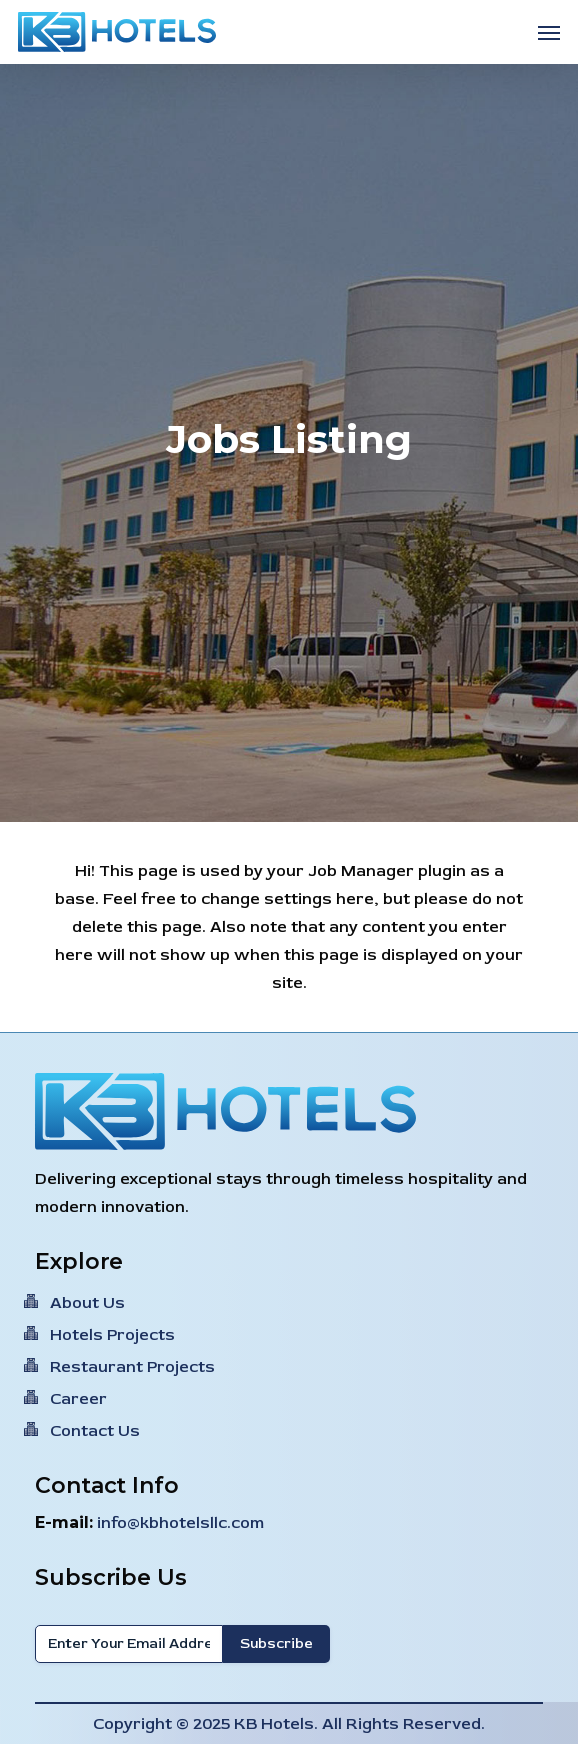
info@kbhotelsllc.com (180, 1523)
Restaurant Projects (132, 1367)
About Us (87, 1303)
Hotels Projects (112, 1335)
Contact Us (95, 1431)
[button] (549, 32)
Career (78, 1399)
